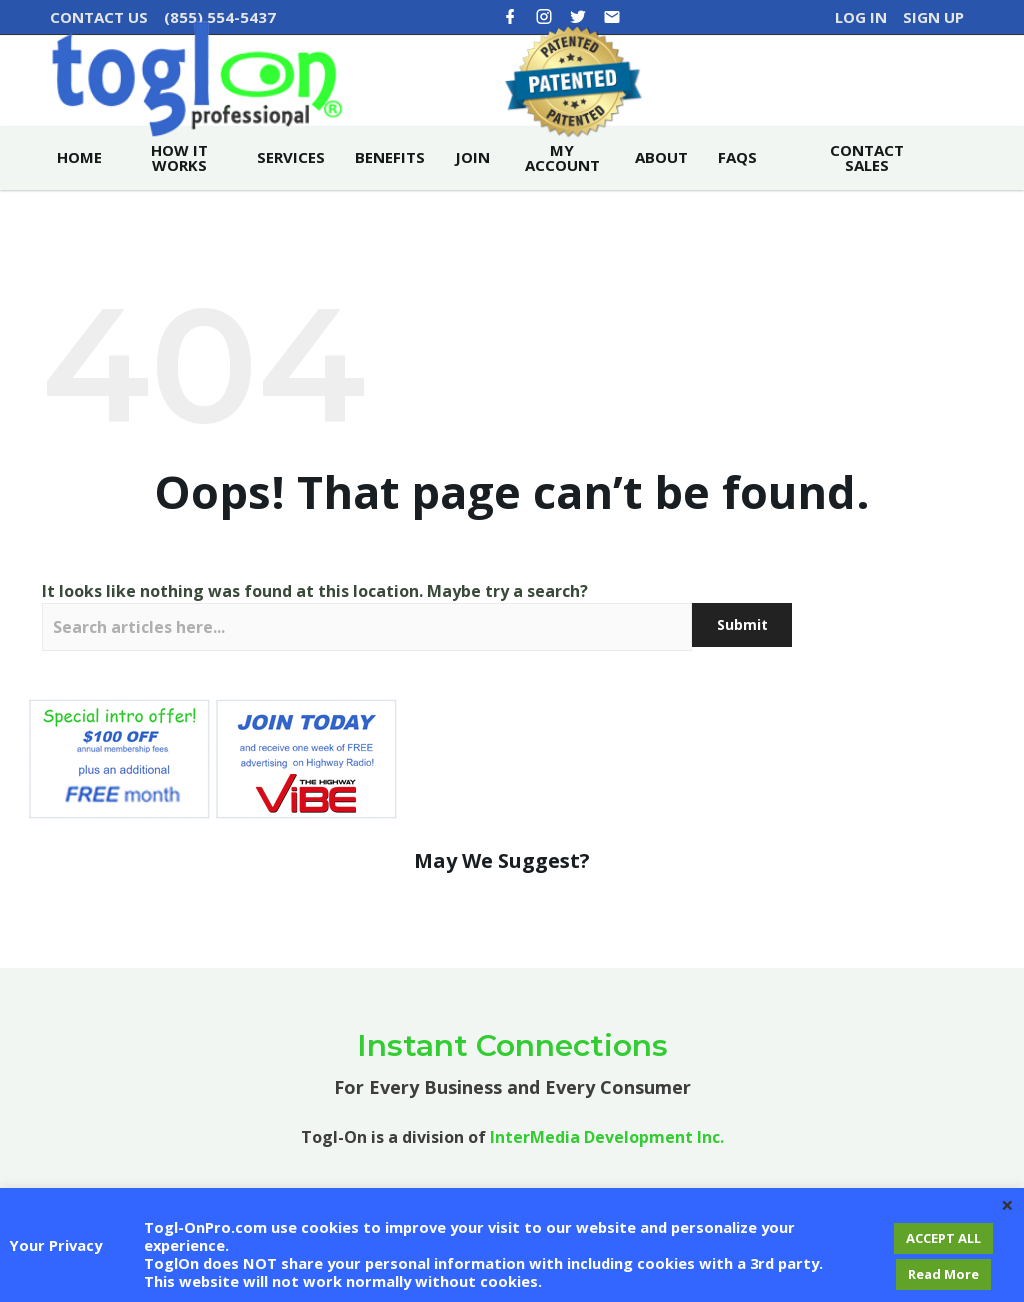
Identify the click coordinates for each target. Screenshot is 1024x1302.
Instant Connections (512, 1083)
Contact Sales (867, 196)
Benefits (390, 196)
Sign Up (933, 17)
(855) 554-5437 (220, 17)
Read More (943, 1274)
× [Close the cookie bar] (1007, 1204)
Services (291, 196)
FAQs (737, 196)
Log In (861, 17)
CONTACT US (99, 17)
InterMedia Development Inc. (607, 1175)
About (661, 196)
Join (472, 196)
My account (562, 196)
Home (79, 196)
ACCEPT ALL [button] (943, 1238)
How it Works (179, 196)
